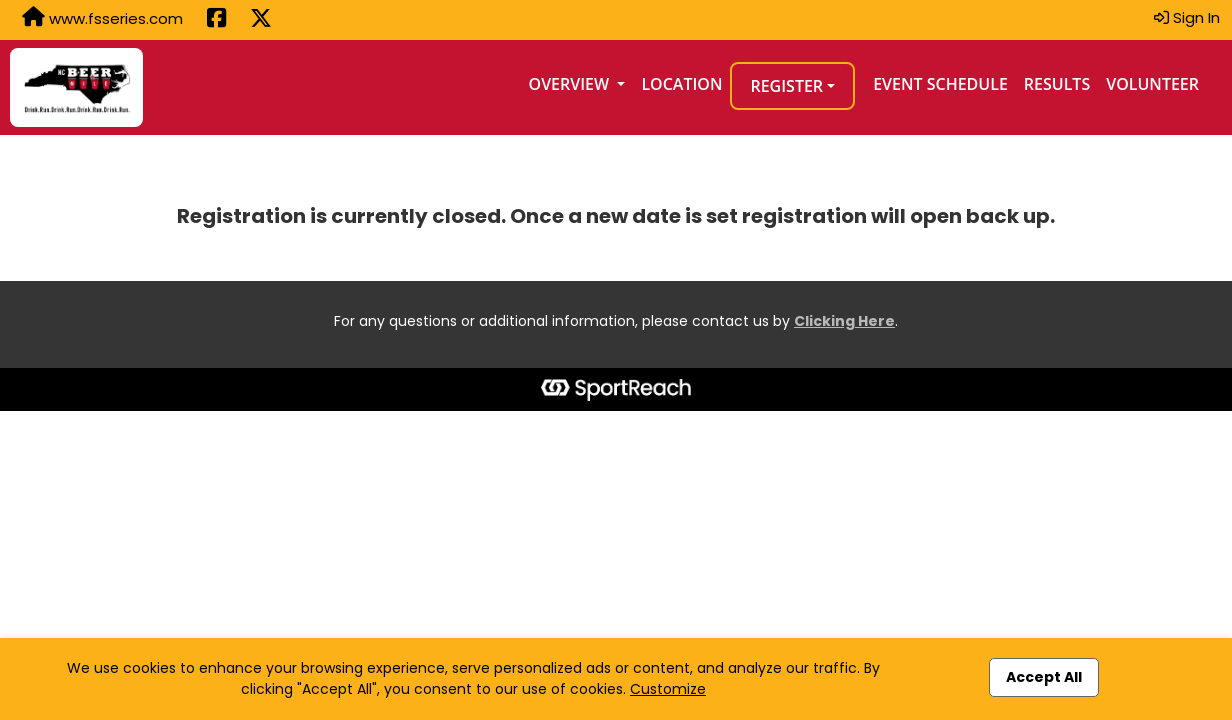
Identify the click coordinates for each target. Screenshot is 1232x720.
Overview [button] (571, 84)
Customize (668, 689)
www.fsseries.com (102, 18)
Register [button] (786, 86)
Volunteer (1152, 84)
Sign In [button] (1187, 17)
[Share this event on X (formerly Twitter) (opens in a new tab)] (261, 20)
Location (681, 84)
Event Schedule (940, 84)
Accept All (1044, 677)
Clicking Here (844, 321)
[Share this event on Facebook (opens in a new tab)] (216, 20)
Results (1057, 84)
